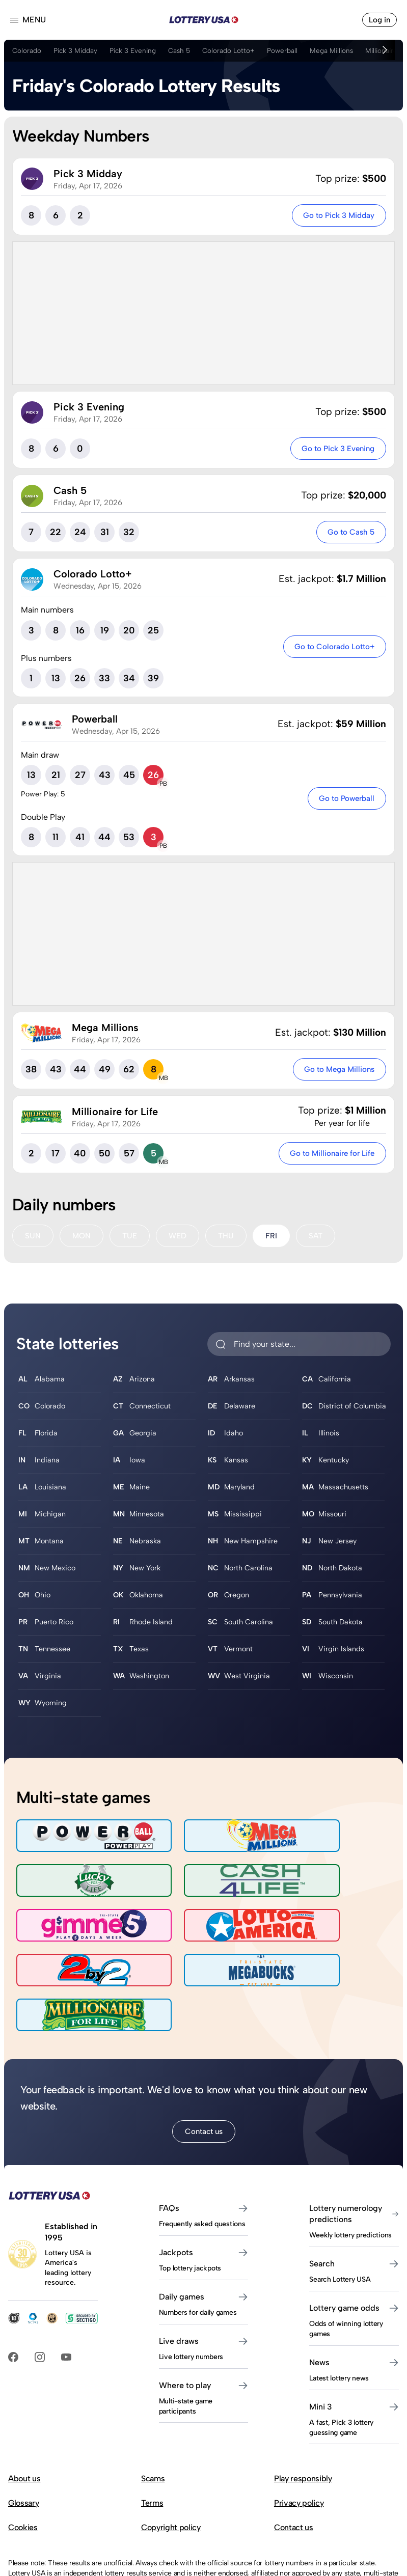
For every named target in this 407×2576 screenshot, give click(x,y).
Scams (153, 2412)
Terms (152, 2436)
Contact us (203, 2064)
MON (82, 1239)
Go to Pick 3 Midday (335, 216)
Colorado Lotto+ (235, 50)
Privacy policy (299, 2436)
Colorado (27, 50)
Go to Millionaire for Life (329, 1156)
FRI (275, 1239)
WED (180, 1239)
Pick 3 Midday (77, 50)
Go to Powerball (344, 801)
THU (230, 1239)
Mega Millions (340, 50)
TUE (131, 1239)
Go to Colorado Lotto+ (331, 648)
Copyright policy (171, 2461)
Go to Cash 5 (349, 534)
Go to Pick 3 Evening (334, 450)
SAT (320, 1239)
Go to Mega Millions (336, 1071)
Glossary (23, 2436)
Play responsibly (303, 2412)
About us (24, 2412)
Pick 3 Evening (136, 50)
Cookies (23, 2461)
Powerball (290, 50)
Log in (379, 20)
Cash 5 (185, 50)
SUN (33, 1239)
